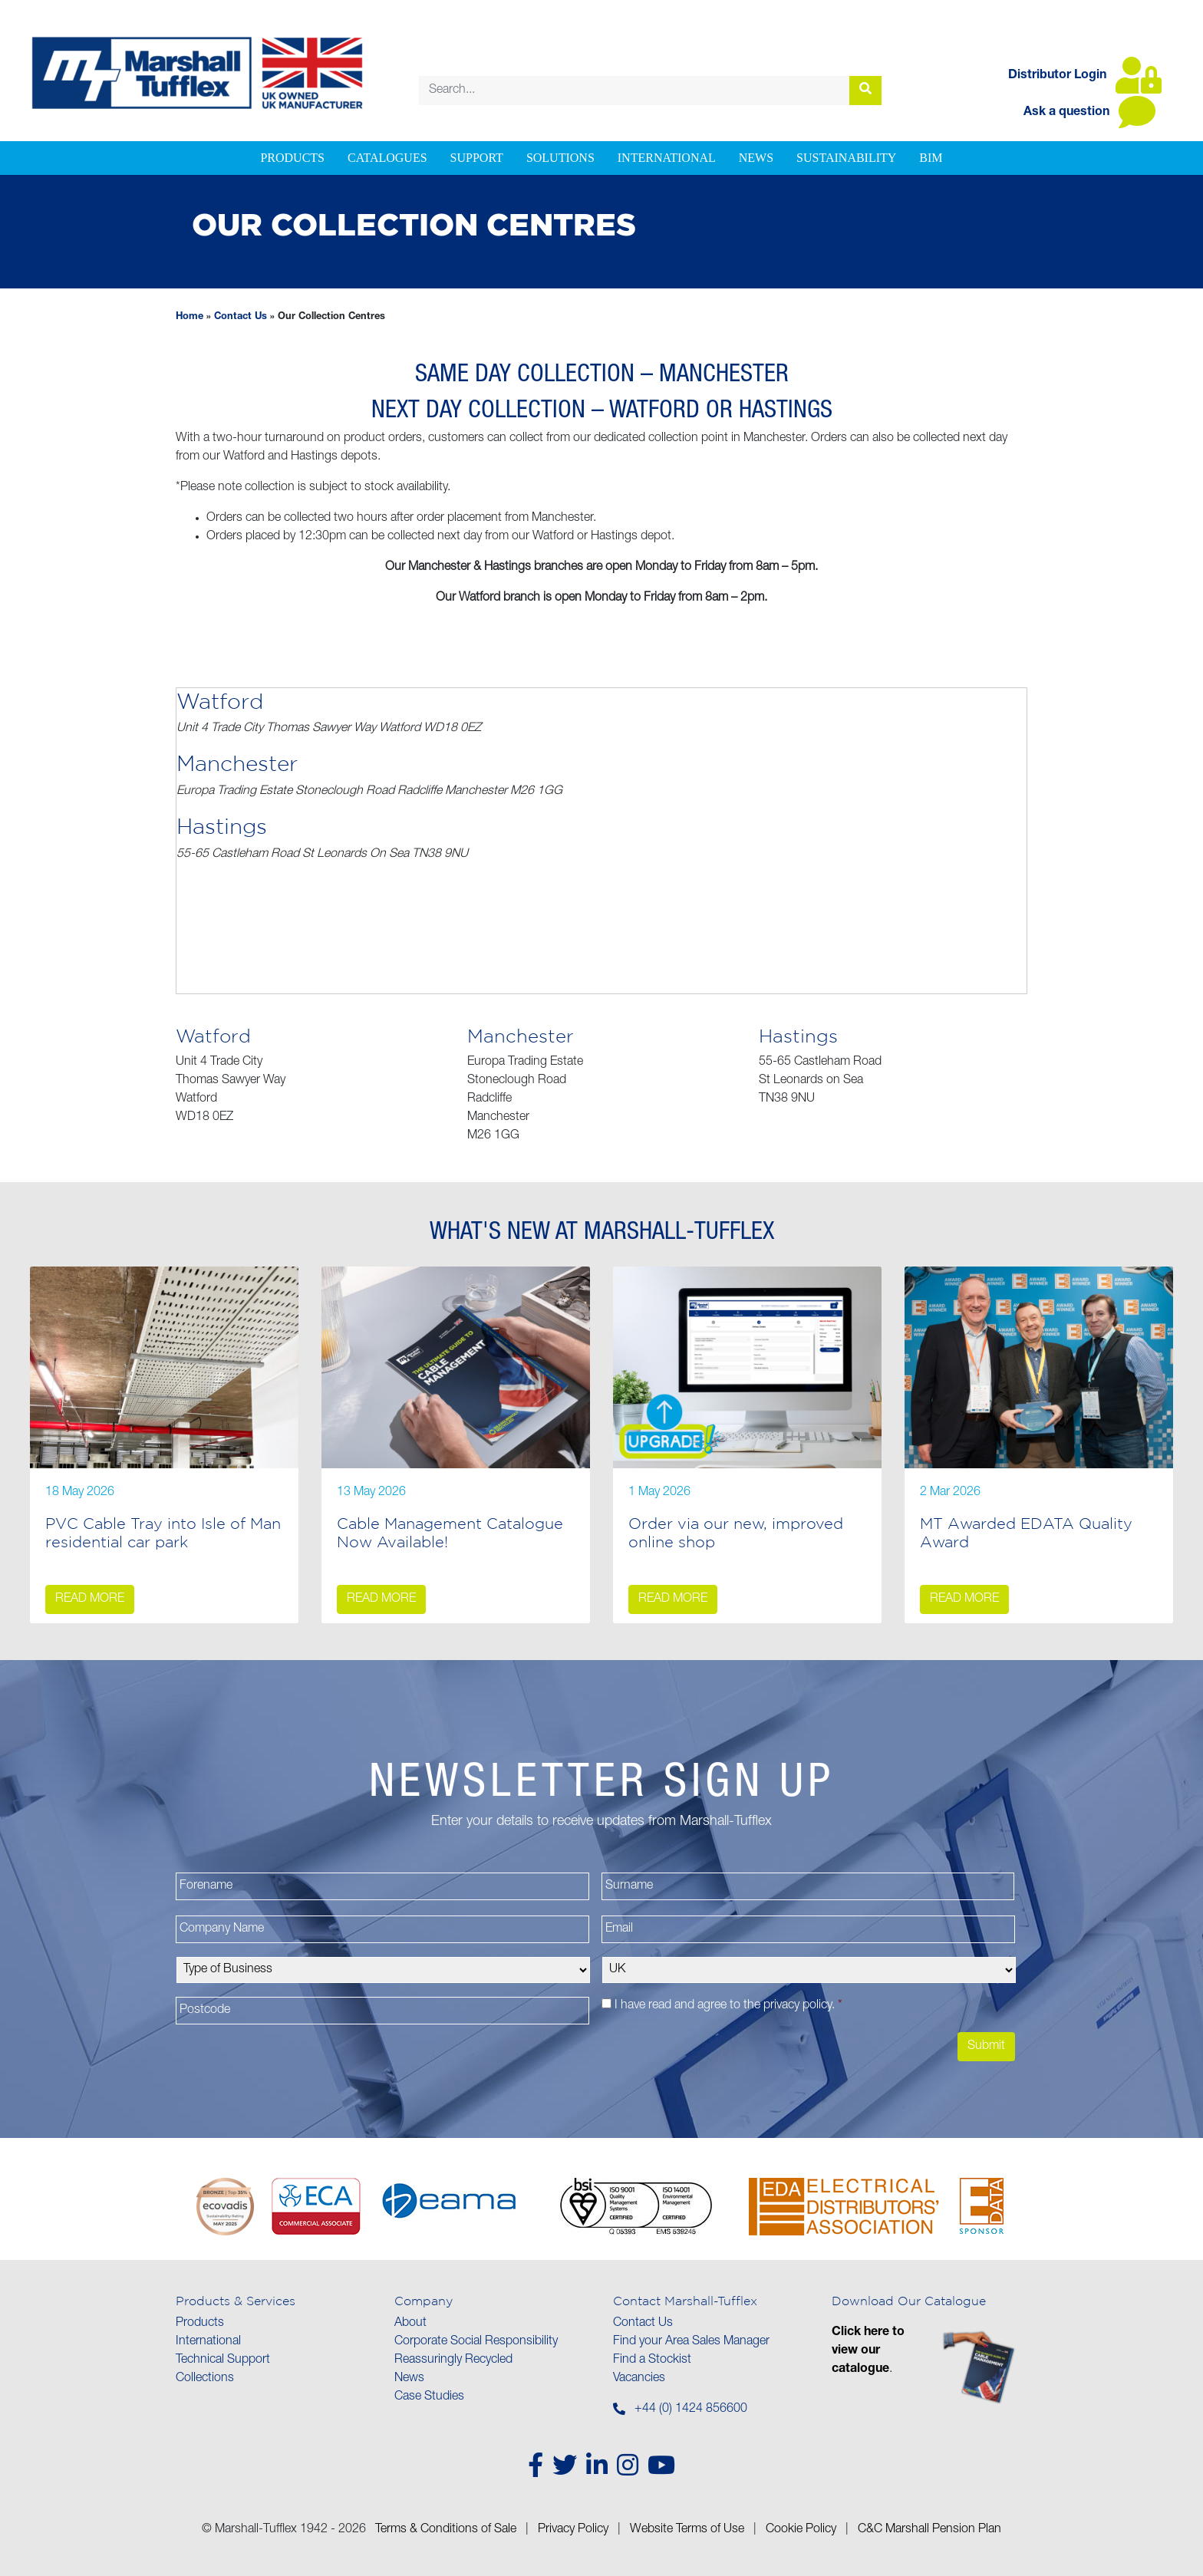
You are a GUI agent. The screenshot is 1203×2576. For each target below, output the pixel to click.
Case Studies (429, 2397)
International (667, 157)
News (756, 157)
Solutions (560, 157)
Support (476, 157)
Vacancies (639, 2379)
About (410, 2323)
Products (292, 157)
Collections (205, 2379)
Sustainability (846, 157)
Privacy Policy (573, 2530)
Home (189, 317)
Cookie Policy (801, 2530)
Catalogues (387, 157)
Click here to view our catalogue (868, 2351)
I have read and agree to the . (728, 2006)
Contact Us (240, 317)
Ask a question (1089, 113)
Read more (89, 1599)
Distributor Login (1085, 76)
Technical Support (223, 2360)
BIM (930, 157)
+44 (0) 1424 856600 (690, 2409)
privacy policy (797, 2006)
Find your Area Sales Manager (691, 2342)
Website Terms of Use (687, 2530)
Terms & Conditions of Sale (445, 2530)
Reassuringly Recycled (453, 2360)
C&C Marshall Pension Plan (929, 2530)
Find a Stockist (652, 2360)
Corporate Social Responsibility (476, 2342)
